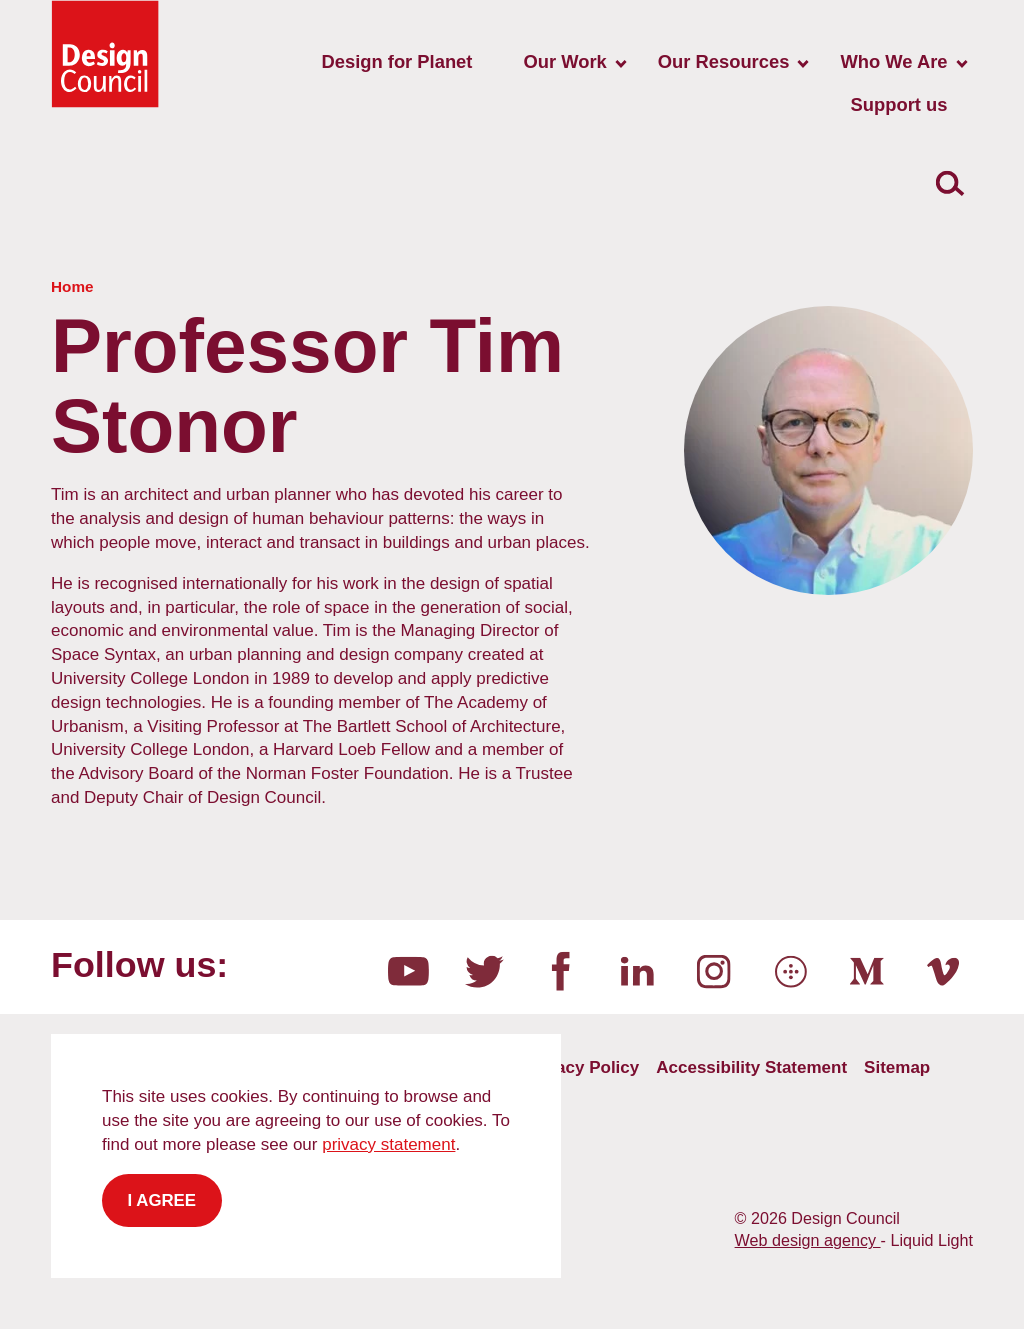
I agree (162, 1200)
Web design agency (808, 1240)
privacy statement (388, 1144)
